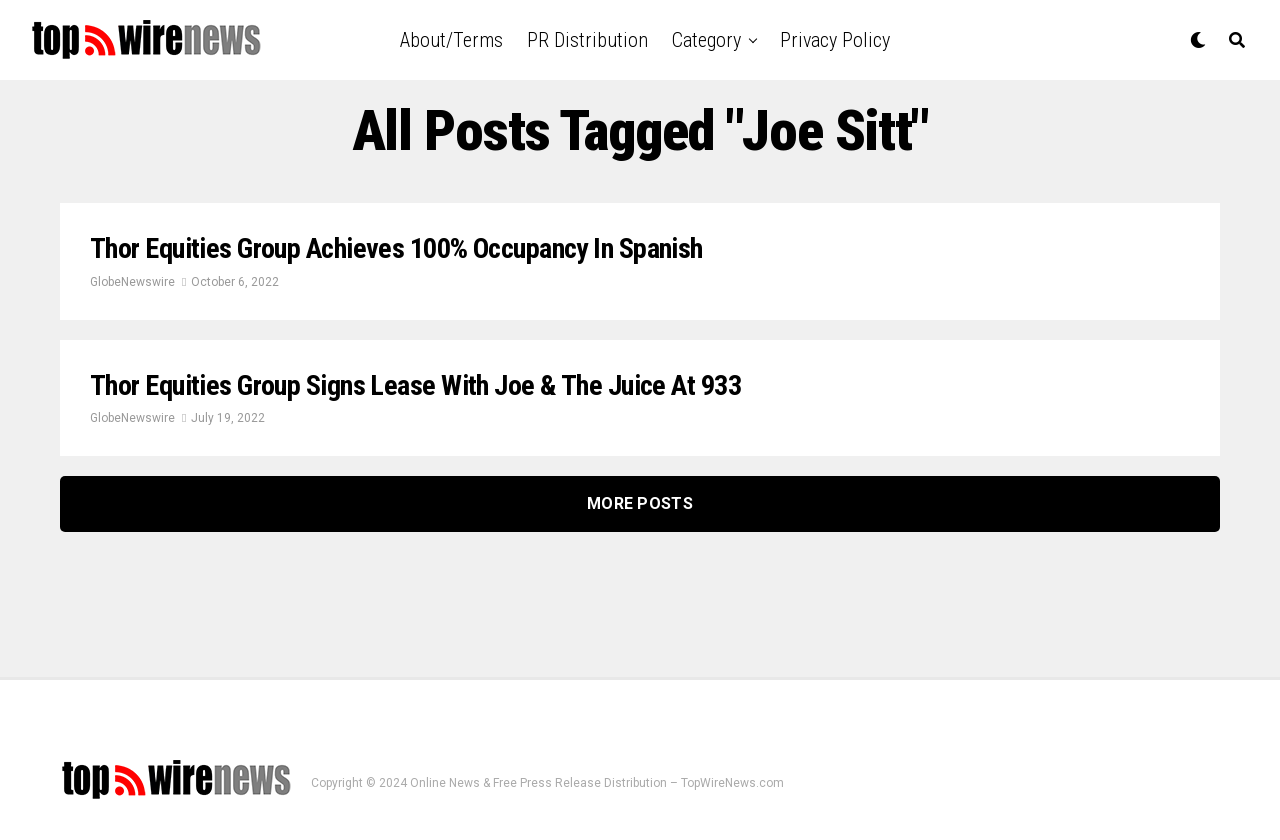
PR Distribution (587, 40)
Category (706, 40)
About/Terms (451, 40)
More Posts (640, 503)
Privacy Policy (835, 40)
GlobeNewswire (132, 282)
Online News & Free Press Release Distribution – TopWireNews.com (597, 783)
